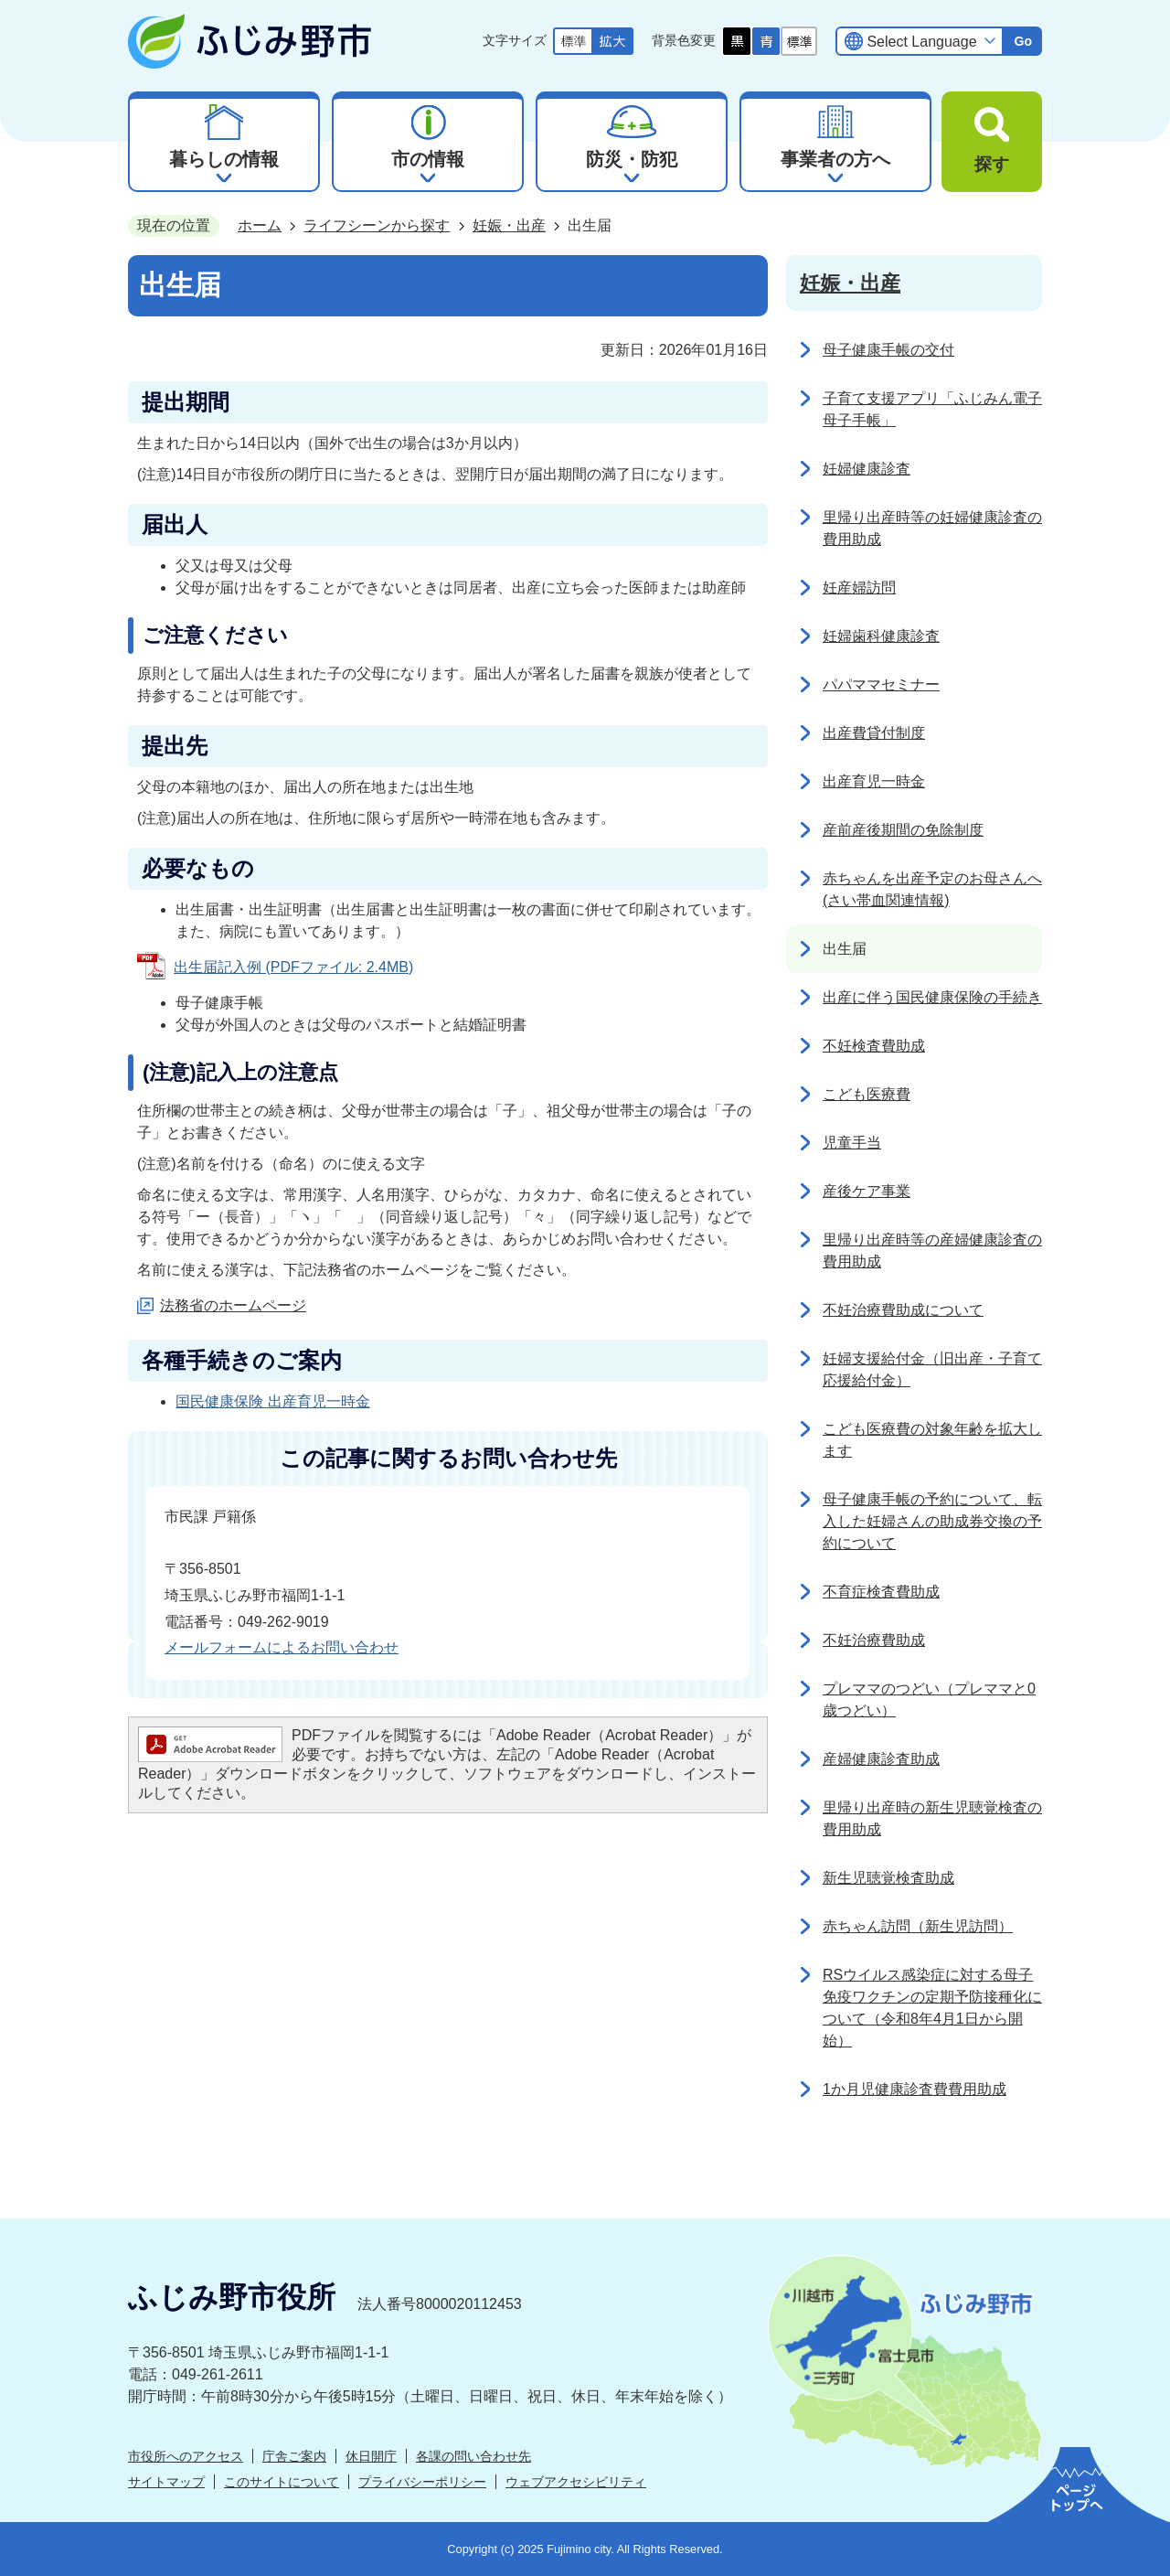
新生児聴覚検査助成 (888, 1878)
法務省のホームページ (233, 1305)
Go (1023, 41)
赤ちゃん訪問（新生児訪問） (918, 1926)
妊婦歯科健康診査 (881, 636)
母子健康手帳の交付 (888, 350)
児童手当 (852, 1142)
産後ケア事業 (866, 1191)
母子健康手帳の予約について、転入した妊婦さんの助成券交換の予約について (932, 1521)
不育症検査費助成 (881, 1591)
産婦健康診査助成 (881, 1759)
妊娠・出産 (509, 225)
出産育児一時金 (874, 781)
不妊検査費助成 (874, 1045)
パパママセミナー (881, 684)
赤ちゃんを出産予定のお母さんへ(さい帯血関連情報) (932, 889)
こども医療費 (866, 1094)
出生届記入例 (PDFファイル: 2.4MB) (293, 967)
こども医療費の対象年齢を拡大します (932, 1440)
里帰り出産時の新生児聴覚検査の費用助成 (932, 1818)
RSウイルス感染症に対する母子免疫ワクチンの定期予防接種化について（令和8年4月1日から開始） (932, 2007)
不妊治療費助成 (874, 1640)
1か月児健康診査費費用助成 (914, 2089)
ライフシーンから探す (376, 225)
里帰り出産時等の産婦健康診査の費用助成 (932, 1250)
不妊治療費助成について (903, 1310)
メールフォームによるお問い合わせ (282, 1647)
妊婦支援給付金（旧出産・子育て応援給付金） (932, 1369)
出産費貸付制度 (874, 733)
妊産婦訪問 (859, 587)
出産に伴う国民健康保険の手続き (932, 997)
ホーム (260, 225)
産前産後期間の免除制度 (903, 830)
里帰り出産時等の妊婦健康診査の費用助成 (932, 528)
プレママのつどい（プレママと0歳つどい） (929, 1699)
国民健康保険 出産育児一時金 (272, 1401)
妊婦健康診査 (866, 468)
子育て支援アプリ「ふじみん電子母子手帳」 (932, 409)
